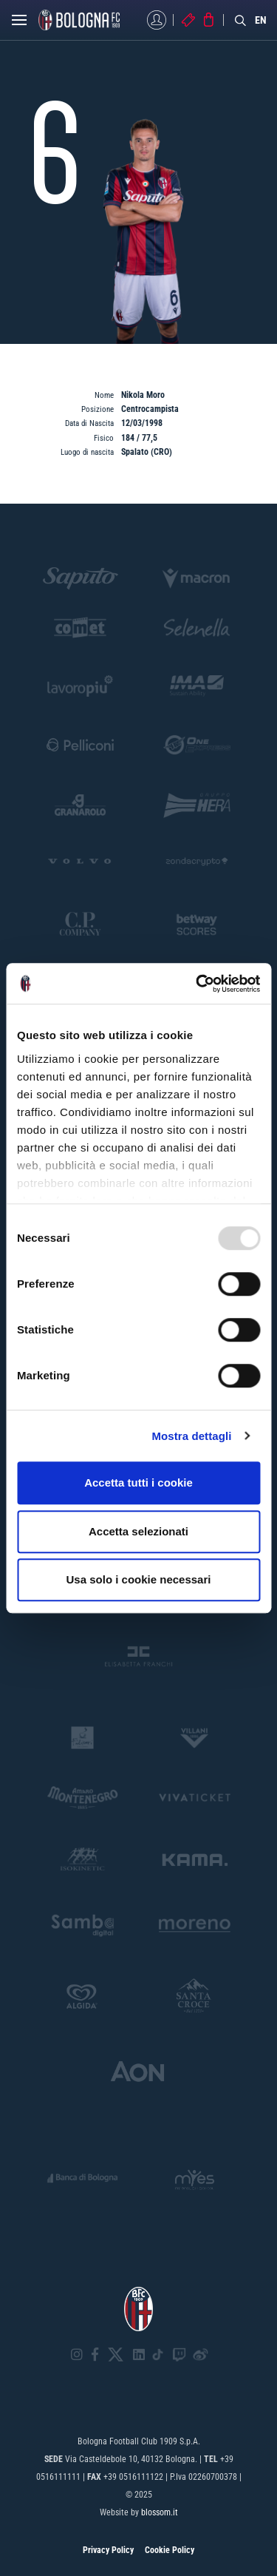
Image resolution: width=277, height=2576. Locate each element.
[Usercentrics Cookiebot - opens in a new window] (197, 983)
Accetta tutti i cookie (138, 1482)
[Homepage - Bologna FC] (79, 20)
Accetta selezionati (138, 1531)
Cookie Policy (169, 2550)
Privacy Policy (108, 2550)
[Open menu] (19, 23)
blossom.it (159, 2512)
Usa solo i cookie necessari (138, 1579)
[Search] (241, 20)
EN (261, 20)
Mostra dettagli (191, 1436)
